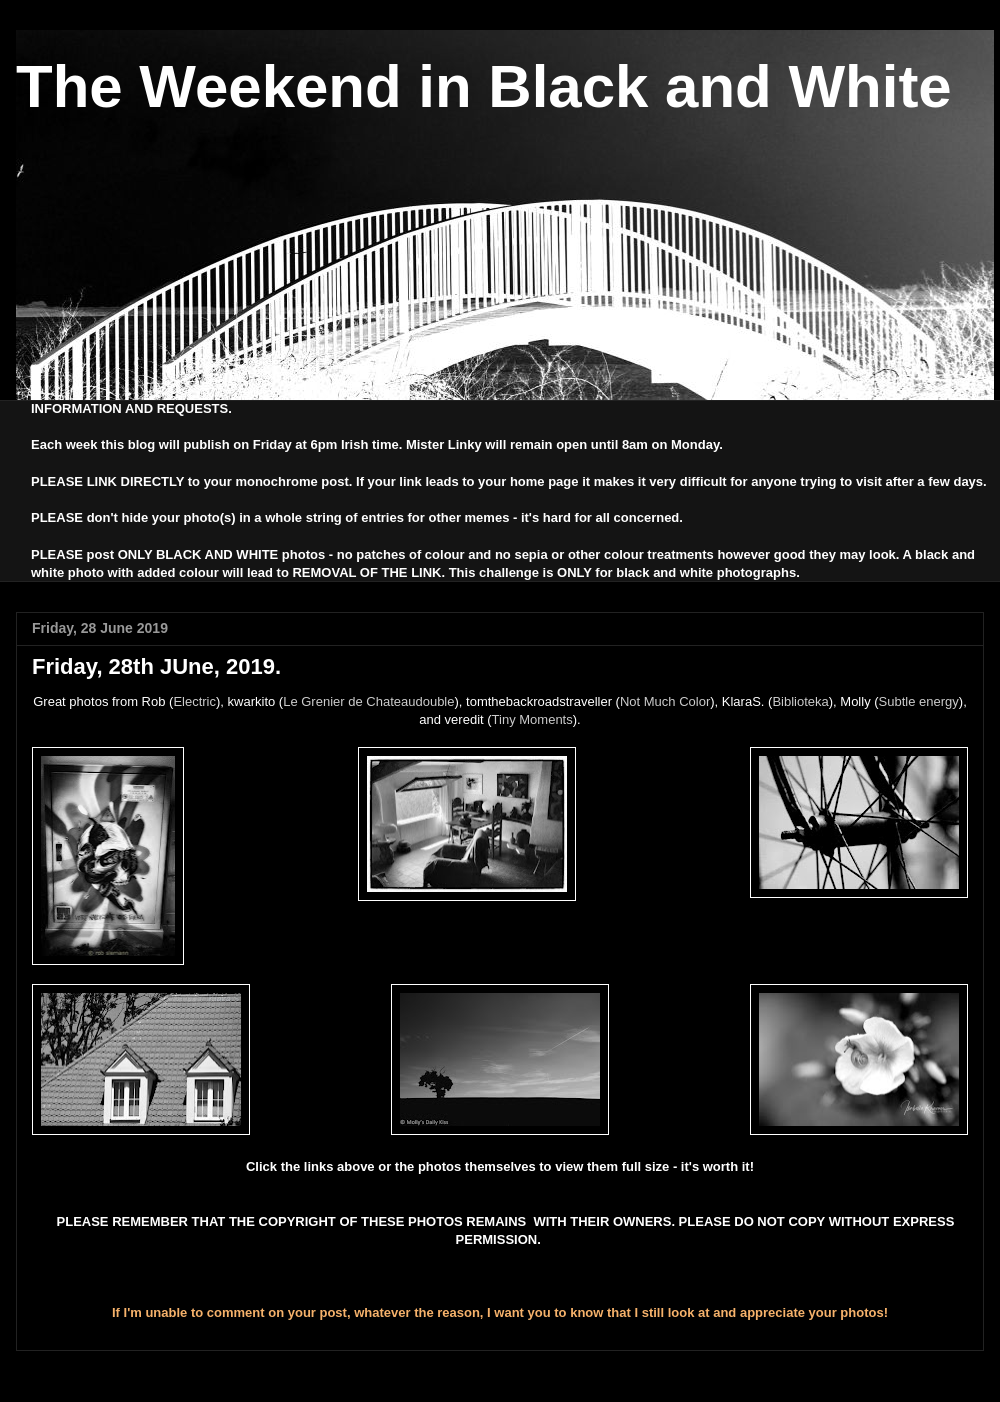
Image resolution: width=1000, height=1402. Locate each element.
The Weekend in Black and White (484, 86)
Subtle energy (919, 701)
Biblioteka (800, 701)
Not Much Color (665, 701)
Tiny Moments (532, 719)
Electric (194, 701)
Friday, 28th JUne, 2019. (156, 666)
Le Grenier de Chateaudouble (368, 701)
